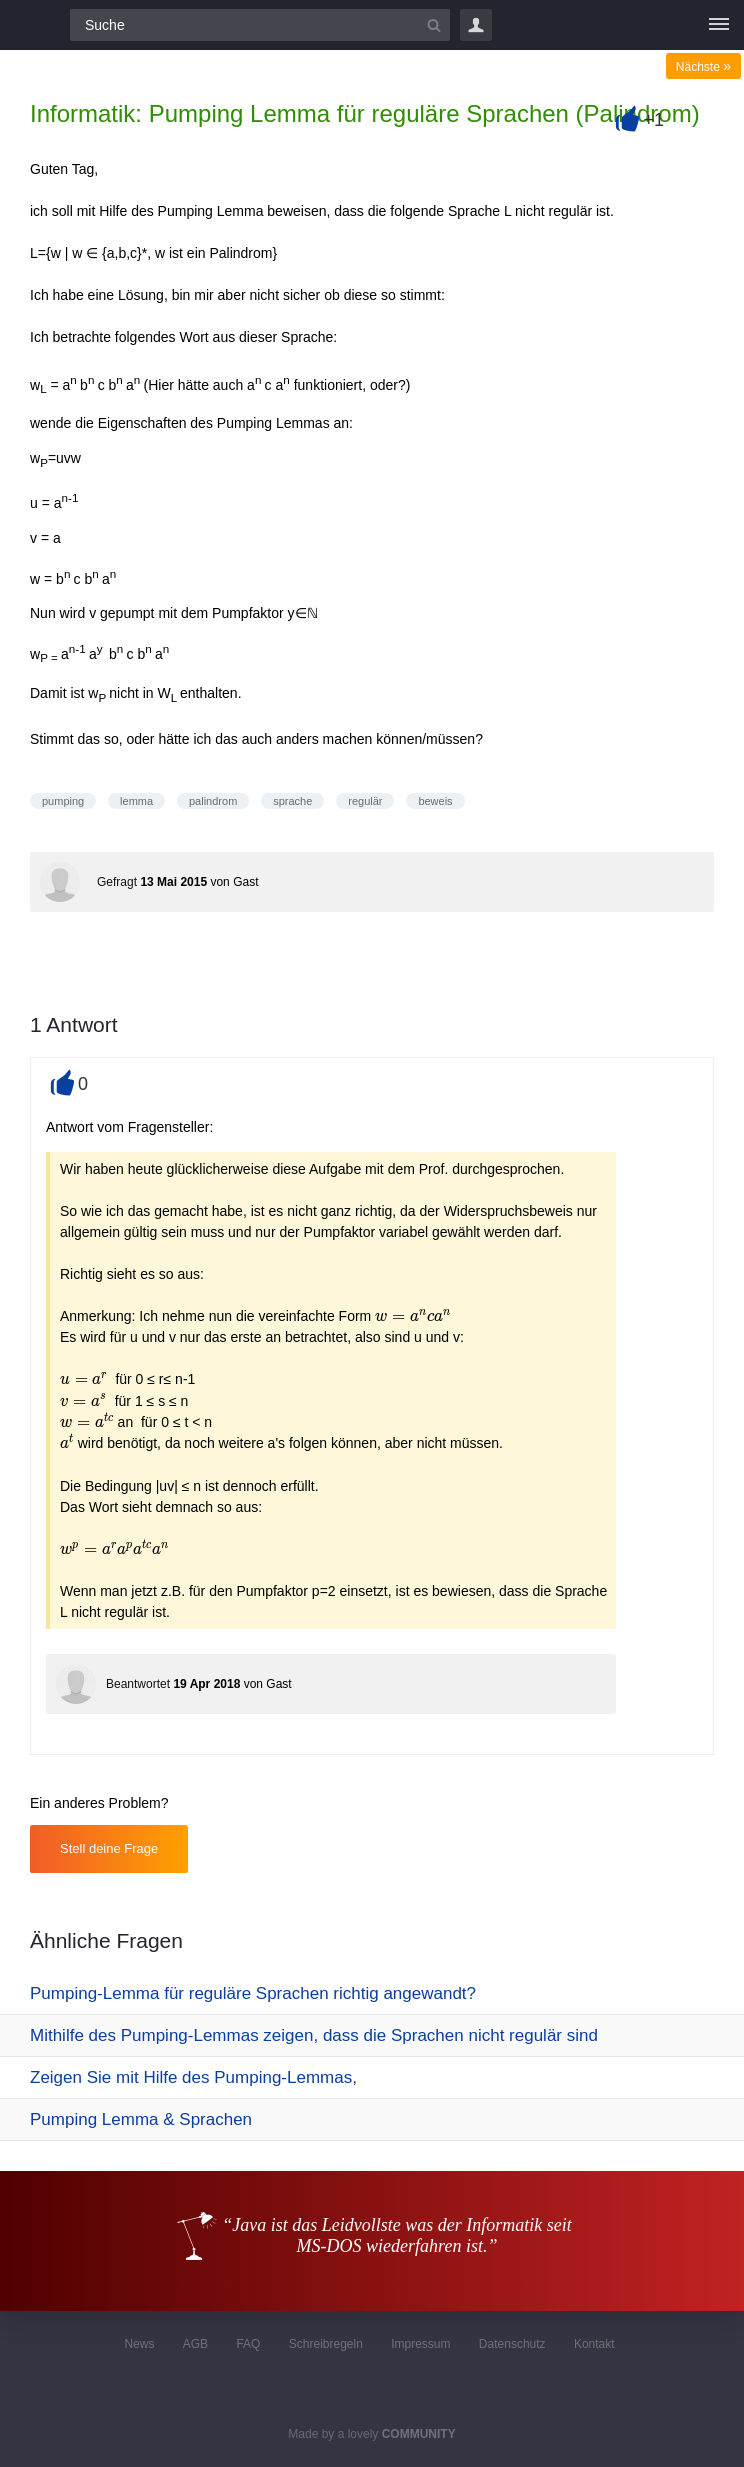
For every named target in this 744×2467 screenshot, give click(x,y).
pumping (63, 801)
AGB (195, 2344)
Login (476, 25)
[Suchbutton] (434, 25)
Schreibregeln (326, 2344)
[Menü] (719, 25)
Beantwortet (138, 1684)
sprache (292, 801)
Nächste (703, 67)
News (139, 2344)
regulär (365, 801)
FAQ (248, 2344)
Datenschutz (512, 2344)
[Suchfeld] (260, 25)
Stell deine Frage (109, 1848)
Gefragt (117, 882)
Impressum (420, 2344)
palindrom (213, 801)
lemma (136, 801)
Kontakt (594, 2344)
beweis (435, 801)
